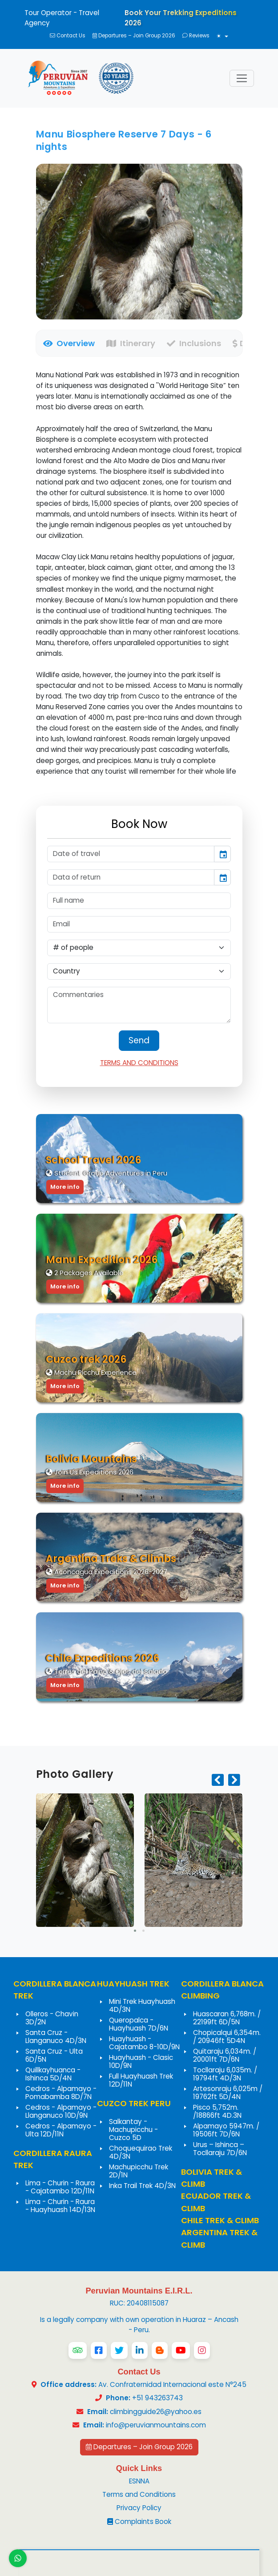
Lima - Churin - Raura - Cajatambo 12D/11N (60, 2187)
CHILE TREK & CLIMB (220, 2220)
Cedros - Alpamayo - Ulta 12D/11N (61, 2130)
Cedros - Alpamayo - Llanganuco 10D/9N (61, 2111)
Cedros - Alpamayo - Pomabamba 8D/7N (61, 2092)
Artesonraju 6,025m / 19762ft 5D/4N (227, 2092)
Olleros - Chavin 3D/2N (51, 2018)
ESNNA (139, 2481)
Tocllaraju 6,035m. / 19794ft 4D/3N (225, 2074)
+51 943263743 (143, 2397)
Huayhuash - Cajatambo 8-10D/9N (144, 2042)
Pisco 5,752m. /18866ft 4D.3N (217, 2111)
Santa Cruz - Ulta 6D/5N (54, 2055)
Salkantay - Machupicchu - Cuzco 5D (133, 2129)
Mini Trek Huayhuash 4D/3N (142, 2005)
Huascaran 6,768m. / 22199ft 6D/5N (227, 2018)
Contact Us (67, 35)
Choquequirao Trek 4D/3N (140, 2152)
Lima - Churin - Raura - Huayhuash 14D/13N (60, 2205)
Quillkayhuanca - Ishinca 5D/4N (53, 2074)
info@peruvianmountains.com (156, 2425)
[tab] (66, 343)
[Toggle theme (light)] (222, 36)
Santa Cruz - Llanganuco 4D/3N (55, 2036)
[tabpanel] (139, 573)
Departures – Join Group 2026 (134, 35)
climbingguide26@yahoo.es (155, 2411)
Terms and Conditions (139, 2494)
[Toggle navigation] (242, 78)
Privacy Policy (139, 2507)
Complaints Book (139, 2521)
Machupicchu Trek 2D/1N (138, 2171)
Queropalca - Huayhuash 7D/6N (138, 2024)
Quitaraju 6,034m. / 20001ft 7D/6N (224, 2055)
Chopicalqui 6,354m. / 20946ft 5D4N (227, 2036)
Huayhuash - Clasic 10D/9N (141, 2061)
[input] (130, 854)
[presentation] (218, 1780)
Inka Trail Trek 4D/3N (142, 2185)
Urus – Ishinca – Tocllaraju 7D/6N (220, 2148)
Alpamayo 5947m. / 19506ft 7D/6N (226, 2130)
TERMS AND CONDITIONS (139, 1062)
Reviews (196, 35)
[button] (135, 1930)
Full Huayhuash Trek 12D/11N (141, 2080)
